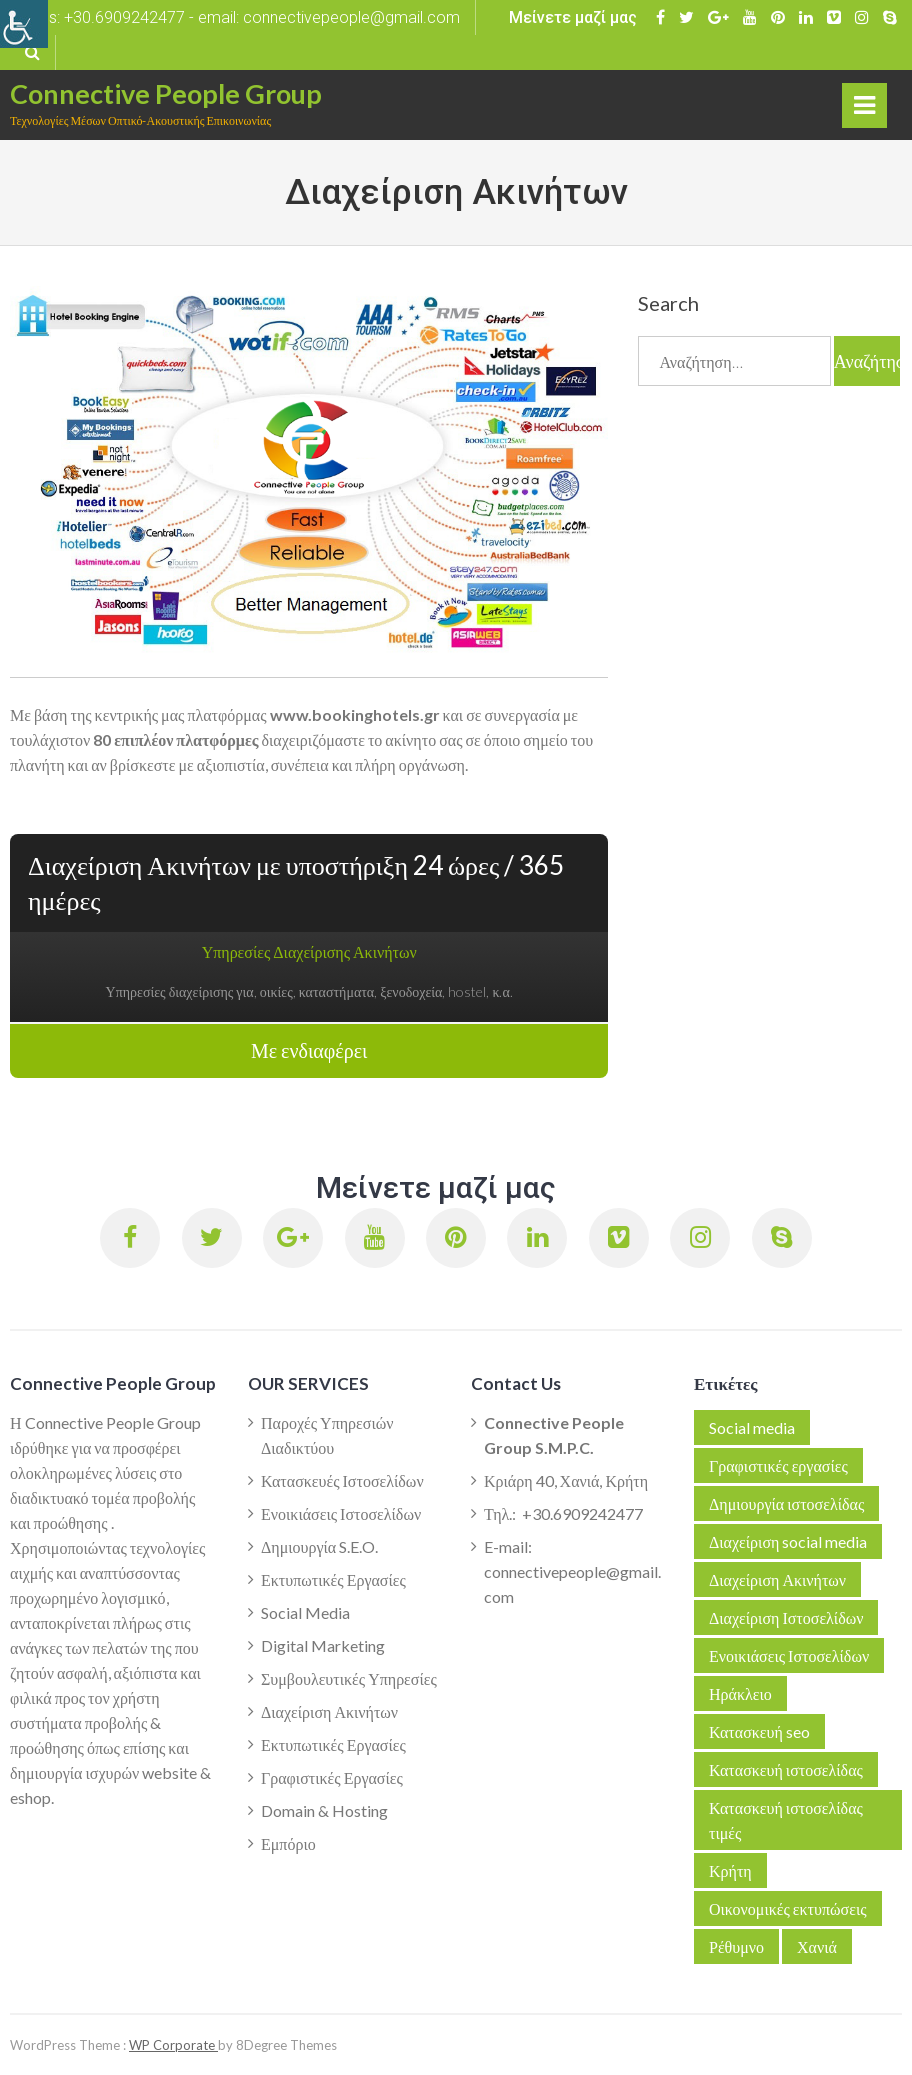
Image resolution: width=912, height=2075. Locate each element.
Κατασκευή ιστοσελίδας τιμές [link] (786, 1820)
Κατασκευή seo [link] (759, 1731)
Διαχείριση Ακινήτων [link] (329, 1711)
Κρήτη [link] (730, 1870)
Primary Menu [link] (865, 110)
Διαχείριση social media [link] (788, 1541)
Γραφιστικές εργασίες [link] (778, 1465)
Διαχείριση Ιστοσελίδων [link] (786, 1617)
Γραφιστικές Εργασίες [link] (332, 1777)
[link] (24, 24)
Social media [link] (752, 1427)
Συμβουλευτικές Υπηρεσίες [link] (349, 1678)
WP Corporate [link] (173, 2045)
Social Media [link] (305, 1612)
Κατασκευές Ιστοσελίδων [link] (342, 1480)
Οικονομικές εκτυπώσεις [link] (788, 1908)
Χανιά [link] (817, 1946)
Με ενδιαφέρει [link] (309, 1051)
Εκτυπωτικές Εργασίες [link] (333, 1579)
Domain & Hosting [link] (324, 1810)
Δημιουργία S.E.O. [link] (319, 1546)
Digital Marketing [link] (323, 1645)
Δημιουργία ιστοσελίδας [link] (786, 1503)
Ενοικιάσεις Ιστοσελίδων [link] (341, 1513)
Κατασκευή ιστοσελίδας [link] (786, 1769)
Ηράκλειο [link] (740, 1693)
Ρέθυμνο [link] (736, 1946)
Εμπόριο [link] (288, 1843)
